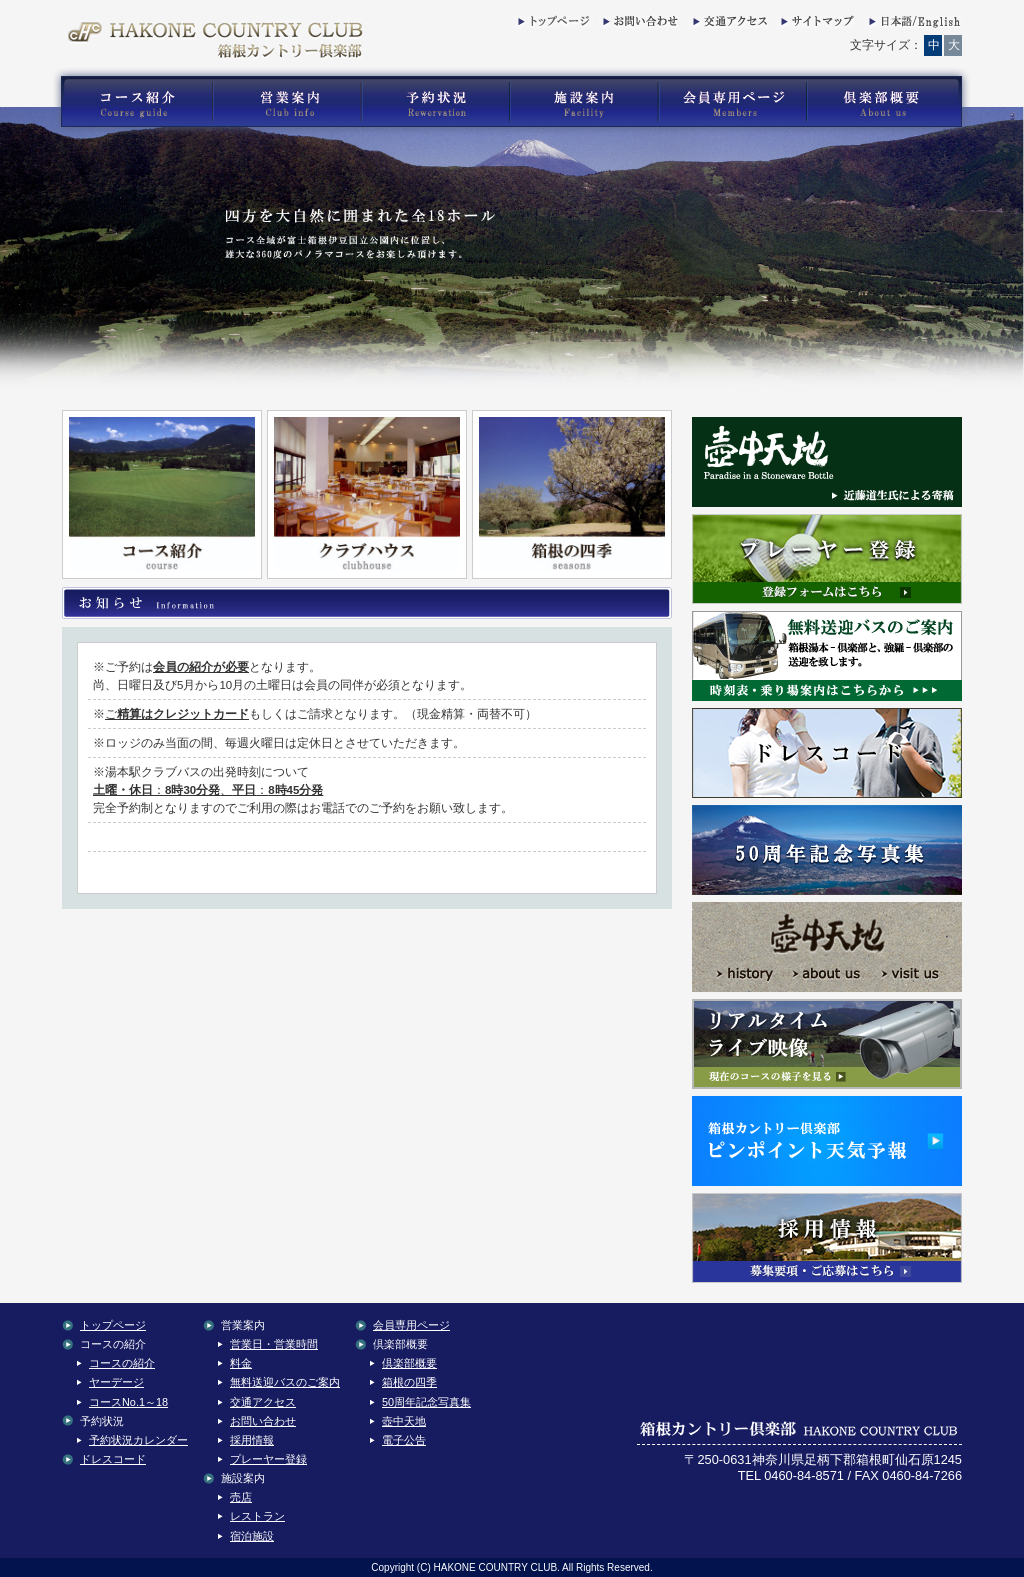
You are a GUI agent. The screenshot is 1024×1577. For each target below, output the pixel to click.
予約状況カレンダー (138, 1440)
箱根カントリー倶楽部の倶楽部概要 (889, 102)
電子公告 (404, 1440)
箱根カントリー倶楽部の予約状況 (436, 102)
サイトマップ (816, 25)
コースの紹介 (122, 1363)
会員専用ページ (411, 1325)
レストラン (257, 1516)
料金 (241, 1363)
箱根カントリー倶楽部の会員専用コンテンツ (731, 102)
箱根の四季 (409, 1382)
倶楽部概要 (409, 1363)
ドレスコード (113, 1459)
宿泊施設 (252, 1536)
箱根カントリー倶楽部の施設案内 (583, 102)
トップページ (553, 25)
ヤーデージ (116, 1382)
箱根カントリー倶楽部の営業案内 (287, 102)
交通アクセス (728, 25)
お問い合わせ (638, 25)
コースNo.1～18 (128, 1402)
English (913, 25)
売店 (241, 1497)
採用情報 (252, 1440)
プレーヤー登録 (268, 1459)
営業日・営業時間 (274, 1344)
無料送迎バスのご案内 (285, 1382)
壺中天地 (404, 1421)
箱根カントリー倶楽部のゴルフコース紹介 (132, 102)
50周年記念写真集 (426, 1402)
